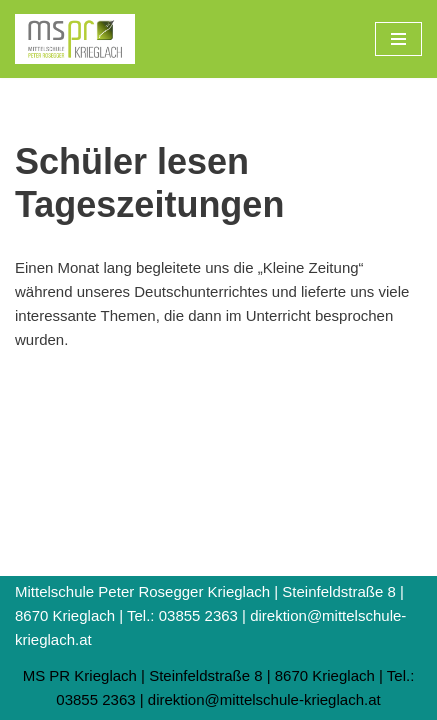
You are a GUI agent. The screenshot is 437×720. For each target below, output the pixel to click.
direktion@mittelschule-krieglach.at (264, 699)
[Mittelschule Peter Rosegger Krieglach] (75, 39)
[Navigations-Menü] (398, 39)
